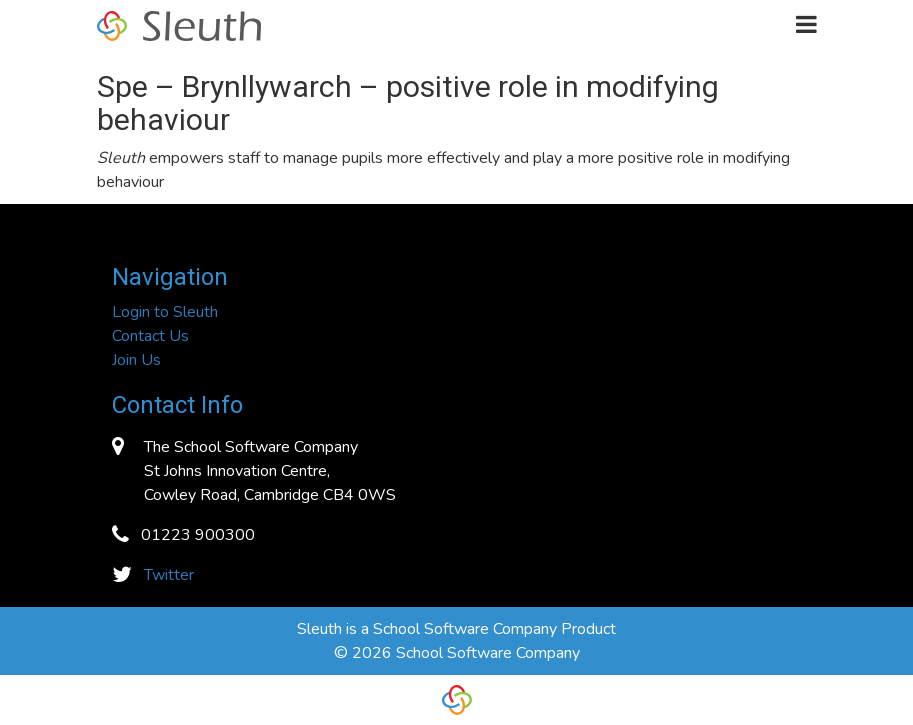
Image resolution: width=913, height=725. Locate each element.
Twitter (169, 575)
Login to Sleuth (165, 312)
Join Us (136, 360)
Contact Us (150, 336)
